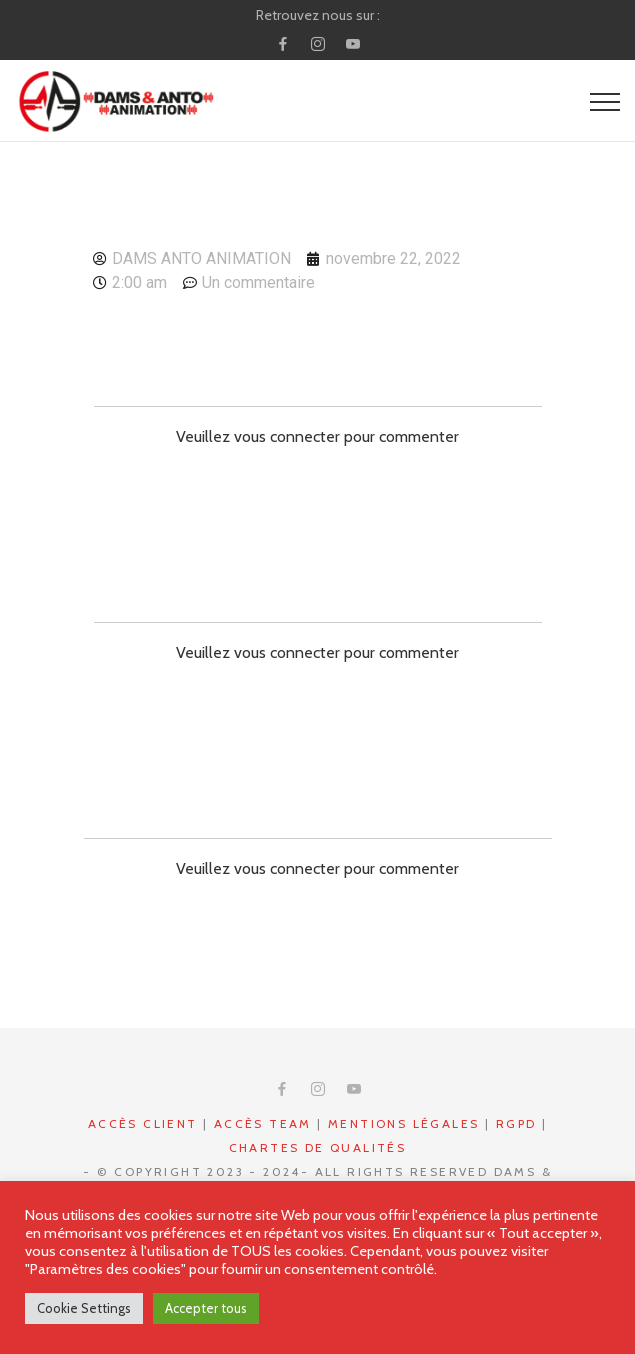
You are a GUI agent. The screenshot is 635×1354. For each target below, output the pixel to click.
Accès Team (263, 1123)
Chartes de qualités (318, 1147)
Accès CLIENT (143, 1123)
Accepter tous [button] (206, 1308)
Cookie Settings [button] (84, 1308)
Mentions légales (403, 1123)
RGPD (516, 1123)
